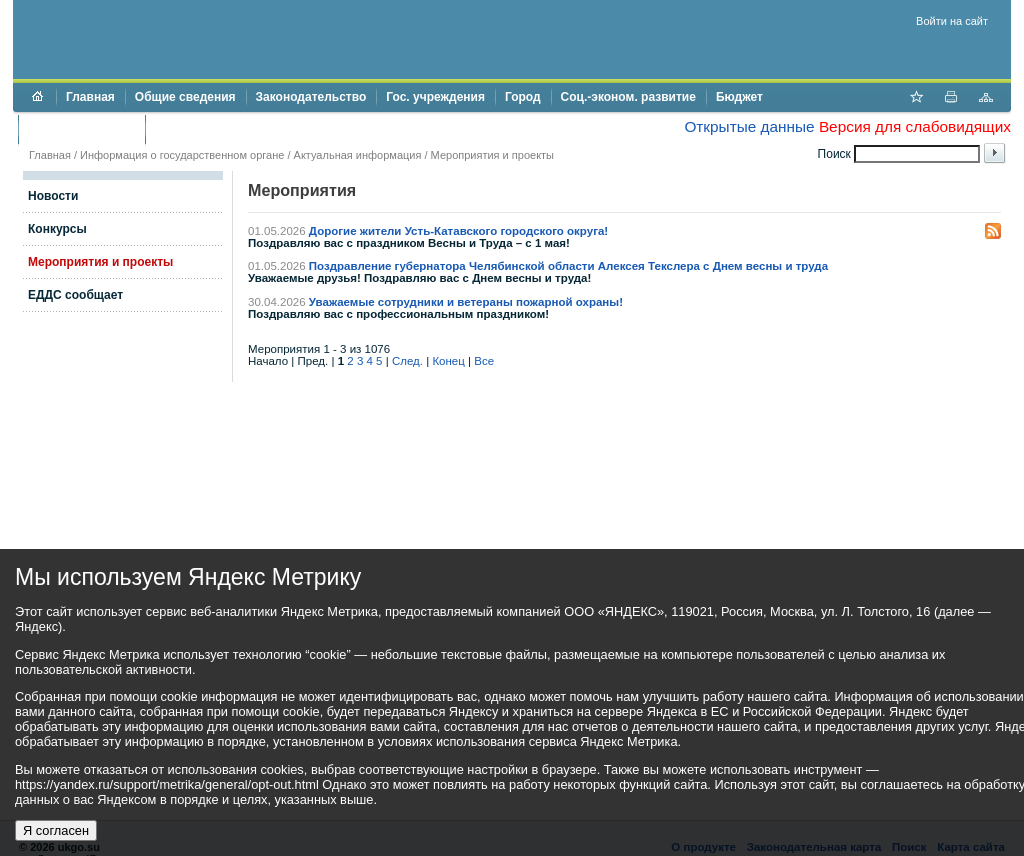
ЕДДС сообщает (75, 295)
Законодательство (311, 97)
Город (523, 97)
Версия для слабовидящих (915, 126)
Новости (53, 196)
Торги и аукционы (81, 129)
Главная (90, 97)
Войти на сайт (952, 21)
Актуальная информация (358, 155)
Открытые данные (749, 126)
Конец (448, 361)
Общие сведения (185, 97)
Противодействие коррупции (241, 129)
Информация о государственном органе (182, 155)
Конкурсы (57, 229)
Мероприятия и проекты (492, 155)
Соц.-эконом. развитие (628, 97)
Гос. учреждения (435, 97)
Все (484, 361)
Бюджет (739, 97)
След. (407, 361)
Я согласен (56, 830)
